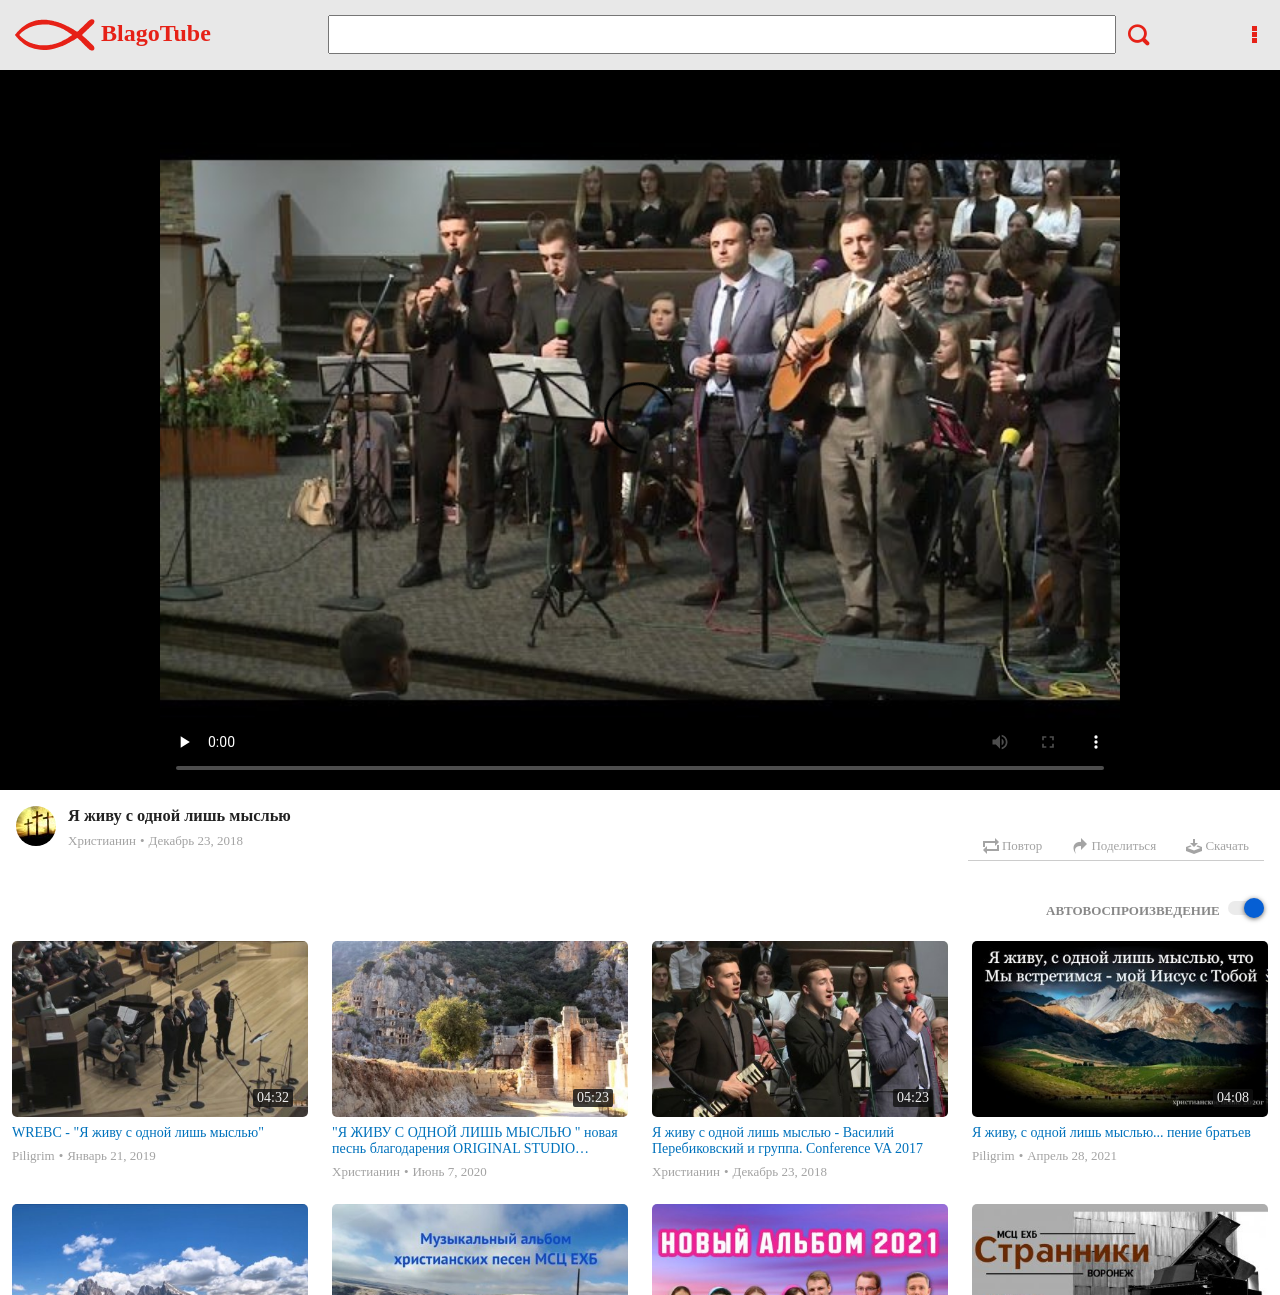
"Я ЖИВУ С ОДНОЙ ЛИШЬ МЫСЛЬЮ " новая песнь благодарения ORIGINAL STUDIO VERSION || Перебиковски (475, 1141)
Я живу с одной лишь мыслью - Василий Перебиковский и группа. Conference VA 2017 (787, 1140)
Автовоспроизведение (1155, 909)
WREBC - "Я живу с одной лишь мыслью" (138, 1132)
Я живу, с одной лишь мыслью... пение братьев (1111, 1132)
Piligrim (33, 1155)
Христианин (102, 840)
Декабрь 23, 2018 (195, 840)
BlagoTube (113, 33)
